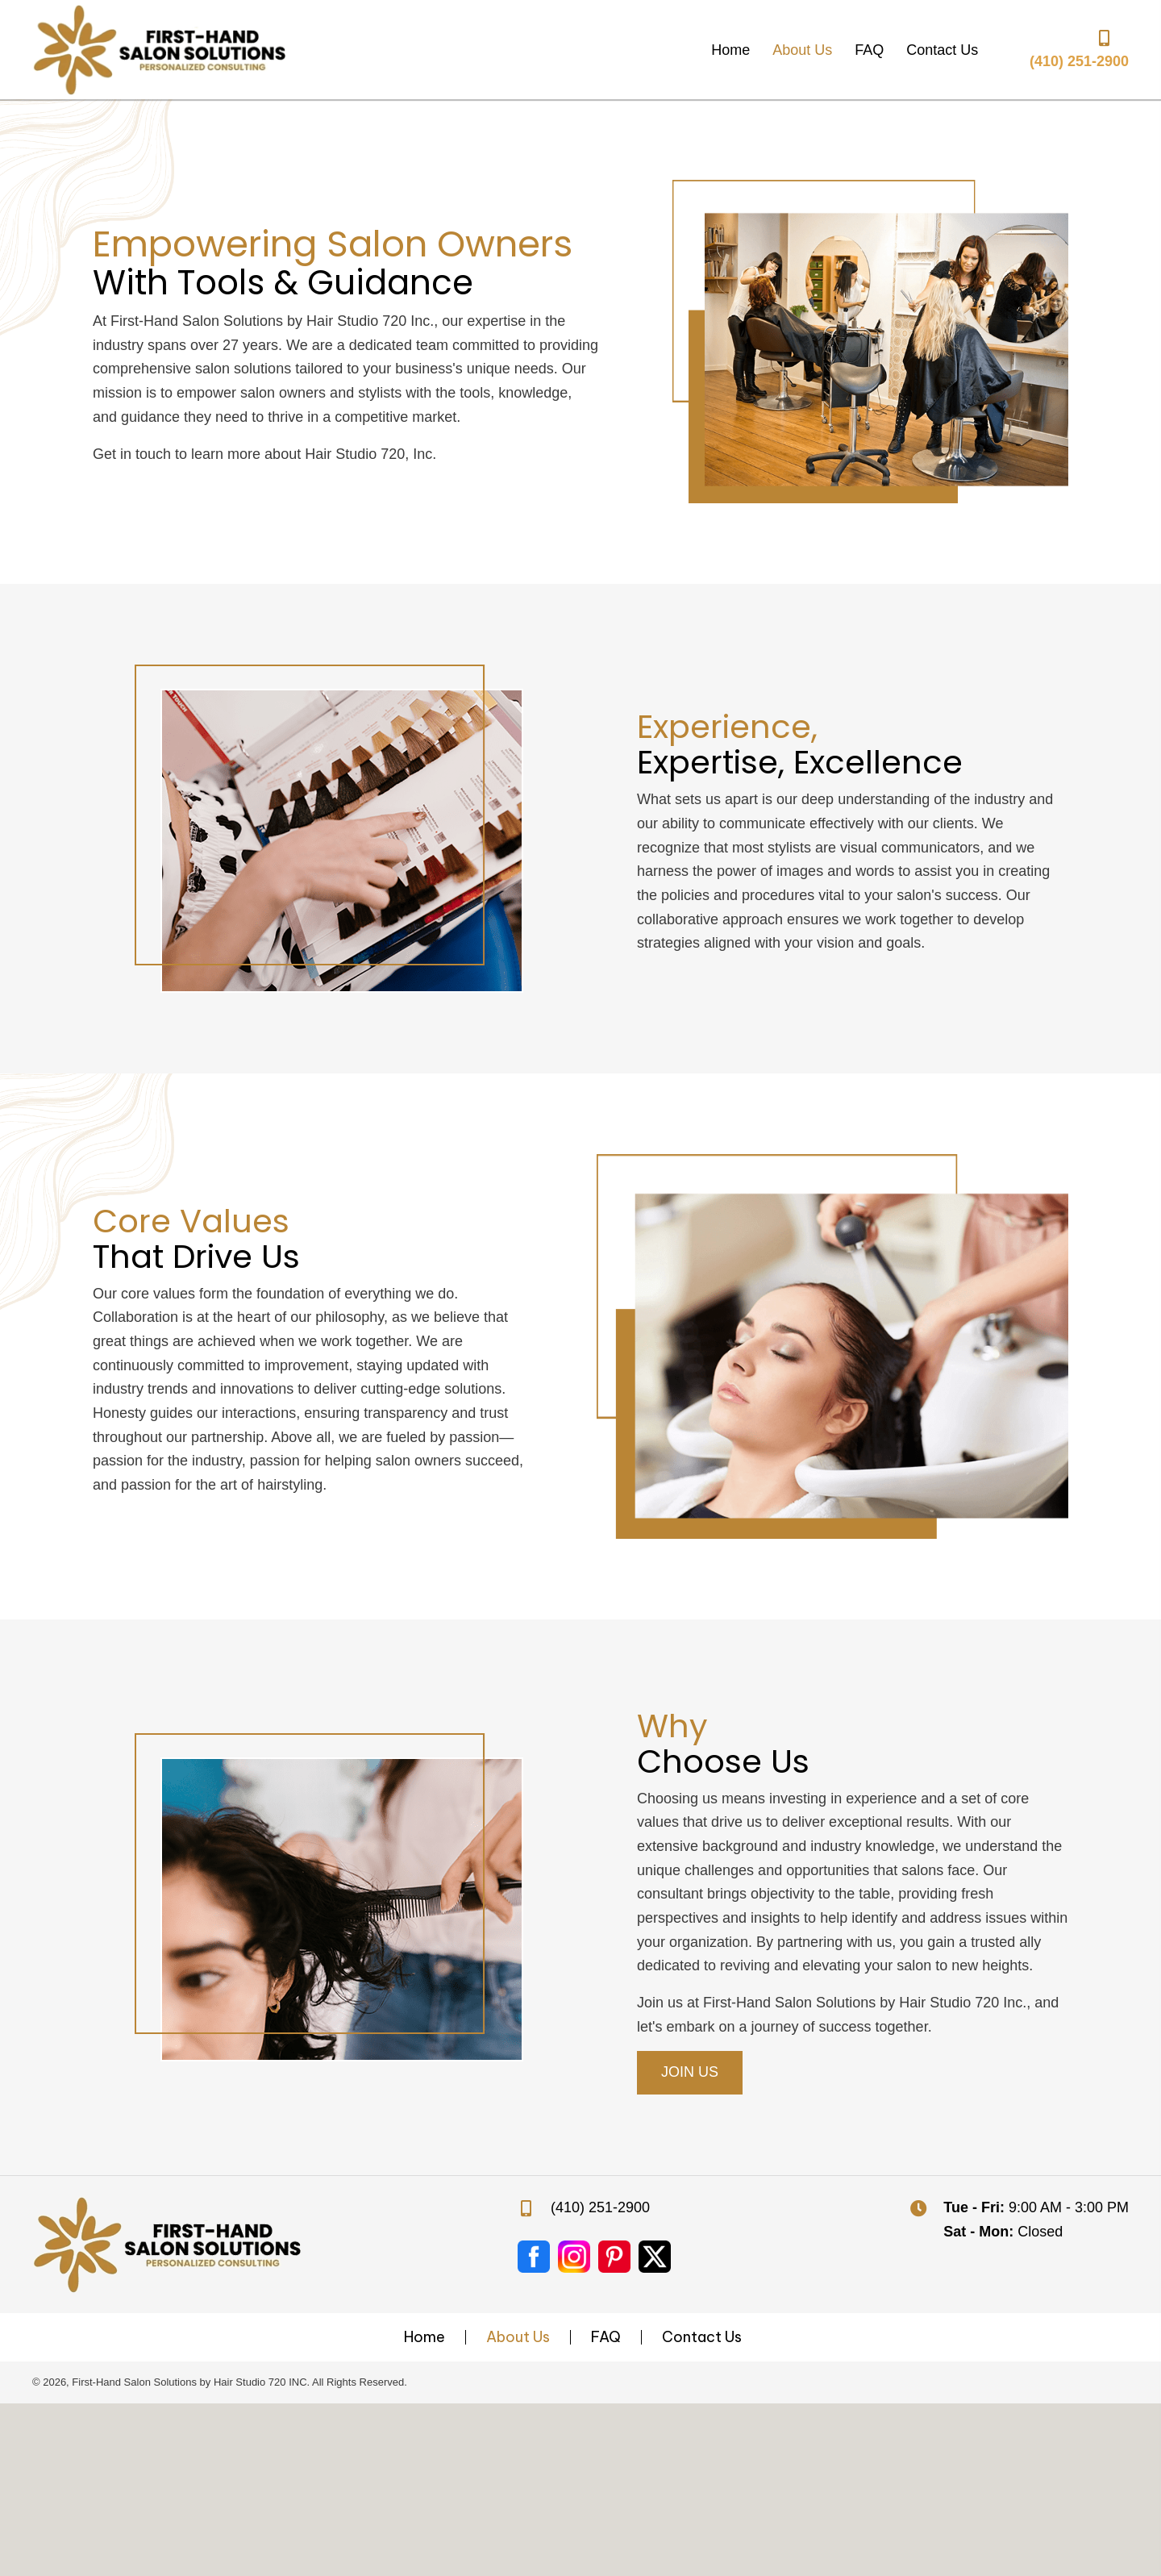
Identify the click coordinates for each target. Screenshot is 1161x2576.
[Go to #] (574, 2256)
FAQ (606, 2337)
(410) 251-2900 (1079, 61)
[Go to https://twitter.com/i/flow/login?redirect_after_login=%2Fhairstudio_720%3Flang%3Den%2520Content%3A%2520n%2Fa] (655, 2256)
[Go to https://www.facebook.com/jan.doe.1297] (534, 2256)
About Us (518, 2337)
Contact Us (702, 2337)
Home (424, 2337)
